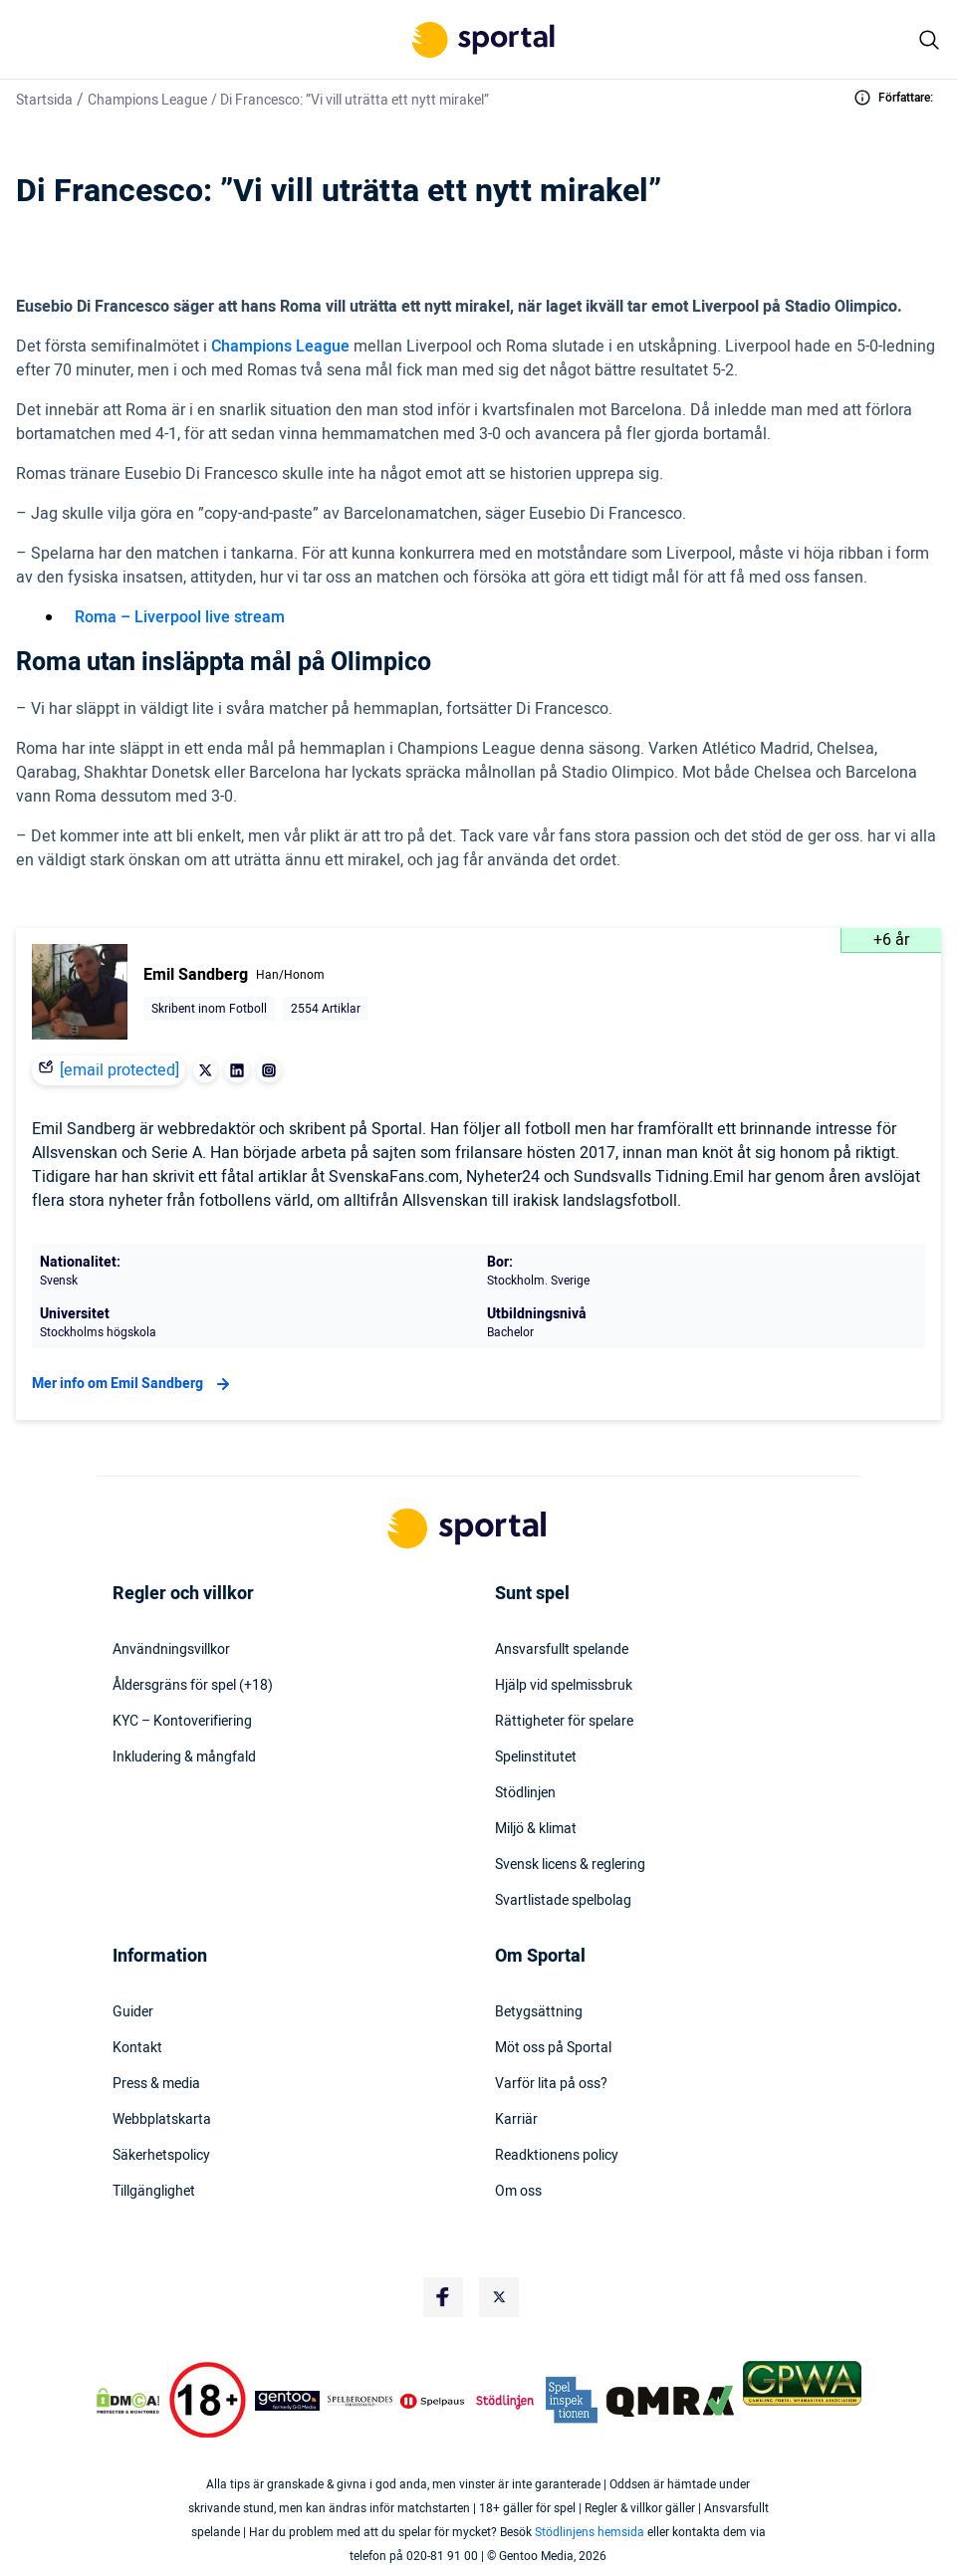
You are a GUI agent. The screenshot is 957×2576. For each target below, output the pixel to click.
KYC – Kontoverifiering (182, 1722)
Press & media (156, 2084)
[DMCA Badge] (128, 2401)
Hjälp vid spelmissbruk (563, 1686)
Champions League (147, 100)
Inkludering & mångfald (184, 1757)
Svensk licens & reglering (570, 1865)
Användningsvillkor (171, 1650)
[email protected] (119, 1070)
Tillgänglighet (154, 2192)
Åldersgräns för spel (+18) (193, 1686)
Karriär (516, 2120)
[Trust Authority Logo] (287, 2401)
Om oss (518, 2192)
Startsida (44, 100)
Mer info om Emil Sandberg (133, 1384)
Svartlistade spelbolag (563, 1901)
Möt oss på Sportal (553, 2048)
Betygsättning (539, 2012)
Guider (133, 2012)
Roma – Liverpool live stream (180, 617)
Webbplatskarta (162, 2120)
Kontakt (137, 2048)
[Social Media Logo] (443, 2297)
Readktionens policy (556, 2156)
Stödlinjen (525, 1793)
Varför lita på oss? (551, 2084)
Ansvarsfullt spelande (561, 1650)
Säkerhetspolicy (161, 2156)
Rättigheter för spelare (564, 1722)
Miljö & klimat (536, 1829)
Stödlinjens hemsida (589, 2532)
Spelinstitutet (536, 1757)
